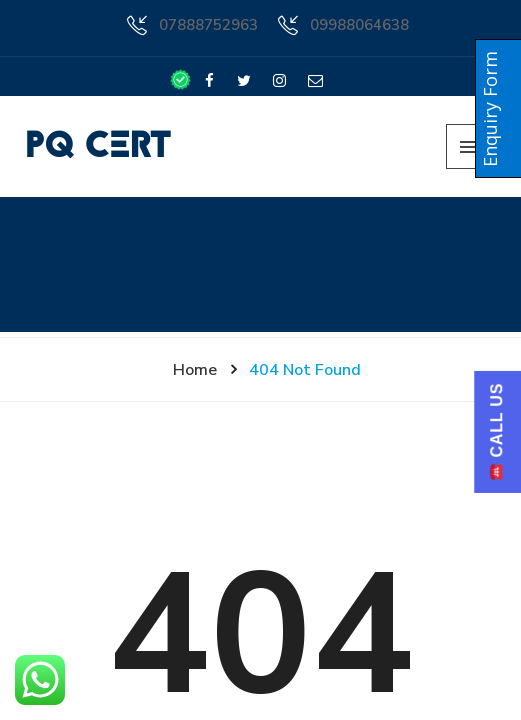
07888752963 (208, 25)
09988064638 (359, 25)
